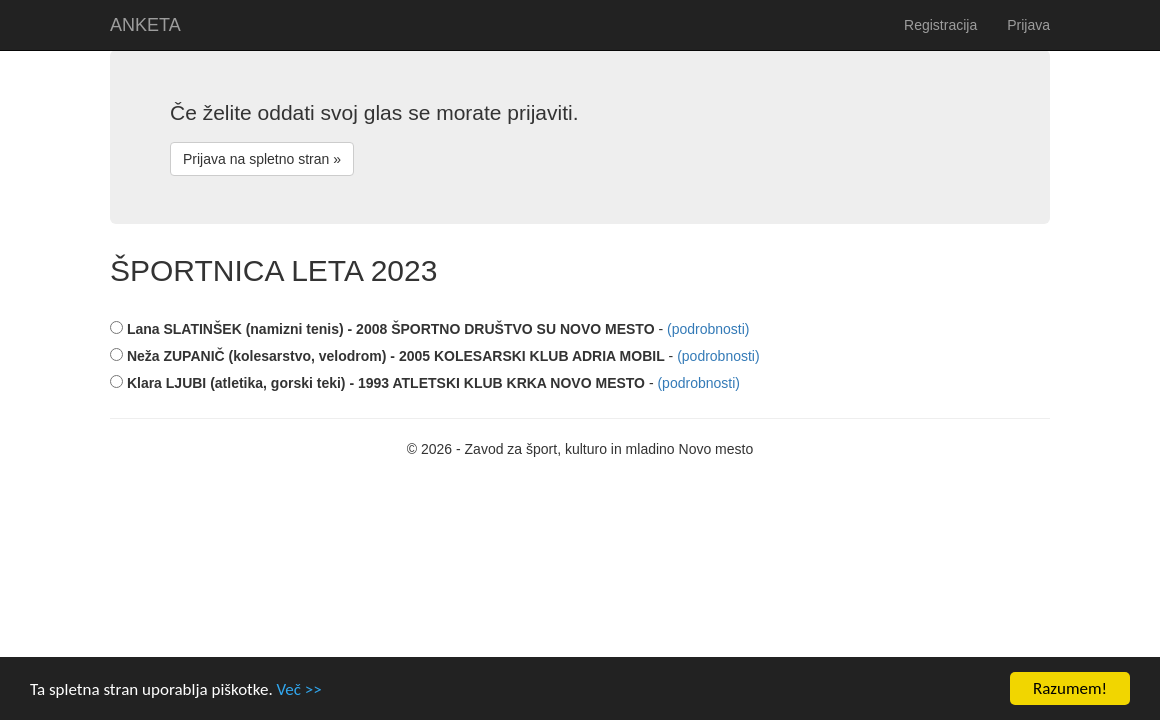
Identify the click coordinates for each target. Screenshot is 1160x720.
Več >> (299, 689)
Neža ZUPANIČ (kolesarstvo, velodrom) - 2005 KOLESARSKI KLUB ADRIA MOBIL (387, 356)
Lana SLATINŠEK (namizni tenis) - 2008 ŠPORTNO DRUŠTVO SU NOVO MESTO (382, 329)
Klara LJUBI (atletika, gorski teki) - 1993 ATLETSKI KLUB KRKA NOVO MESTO (377, 383)
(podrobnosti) (708, 329)
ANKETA (145, 25)
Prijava (1028, 25)
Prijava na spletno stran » (262, 159)
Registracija (940, 25)
